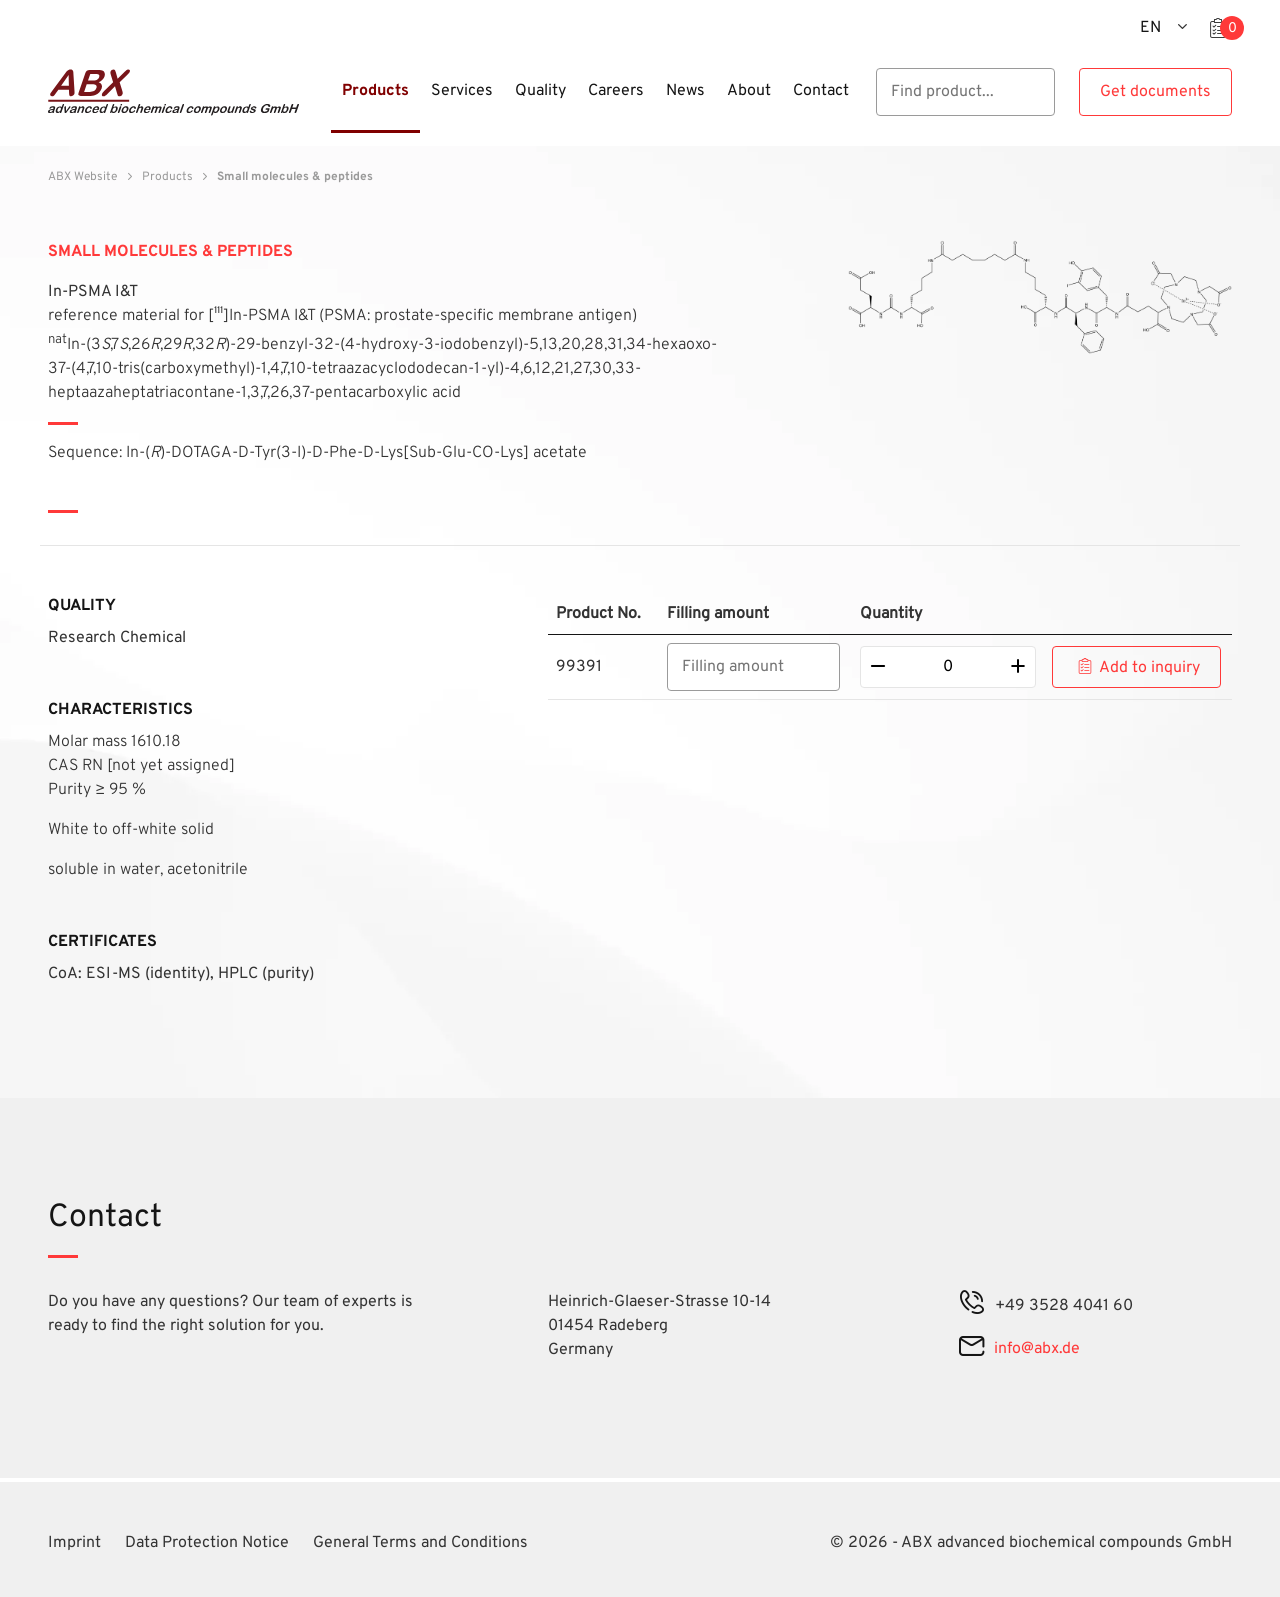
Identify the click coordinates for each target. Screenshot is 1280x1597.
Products (167, 177)
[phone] (972, 1306)
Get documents (1155, 92)
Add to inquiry (1149, 668)
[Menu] (325, 103)
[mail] (971, 1349)
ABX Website (82, 177)
